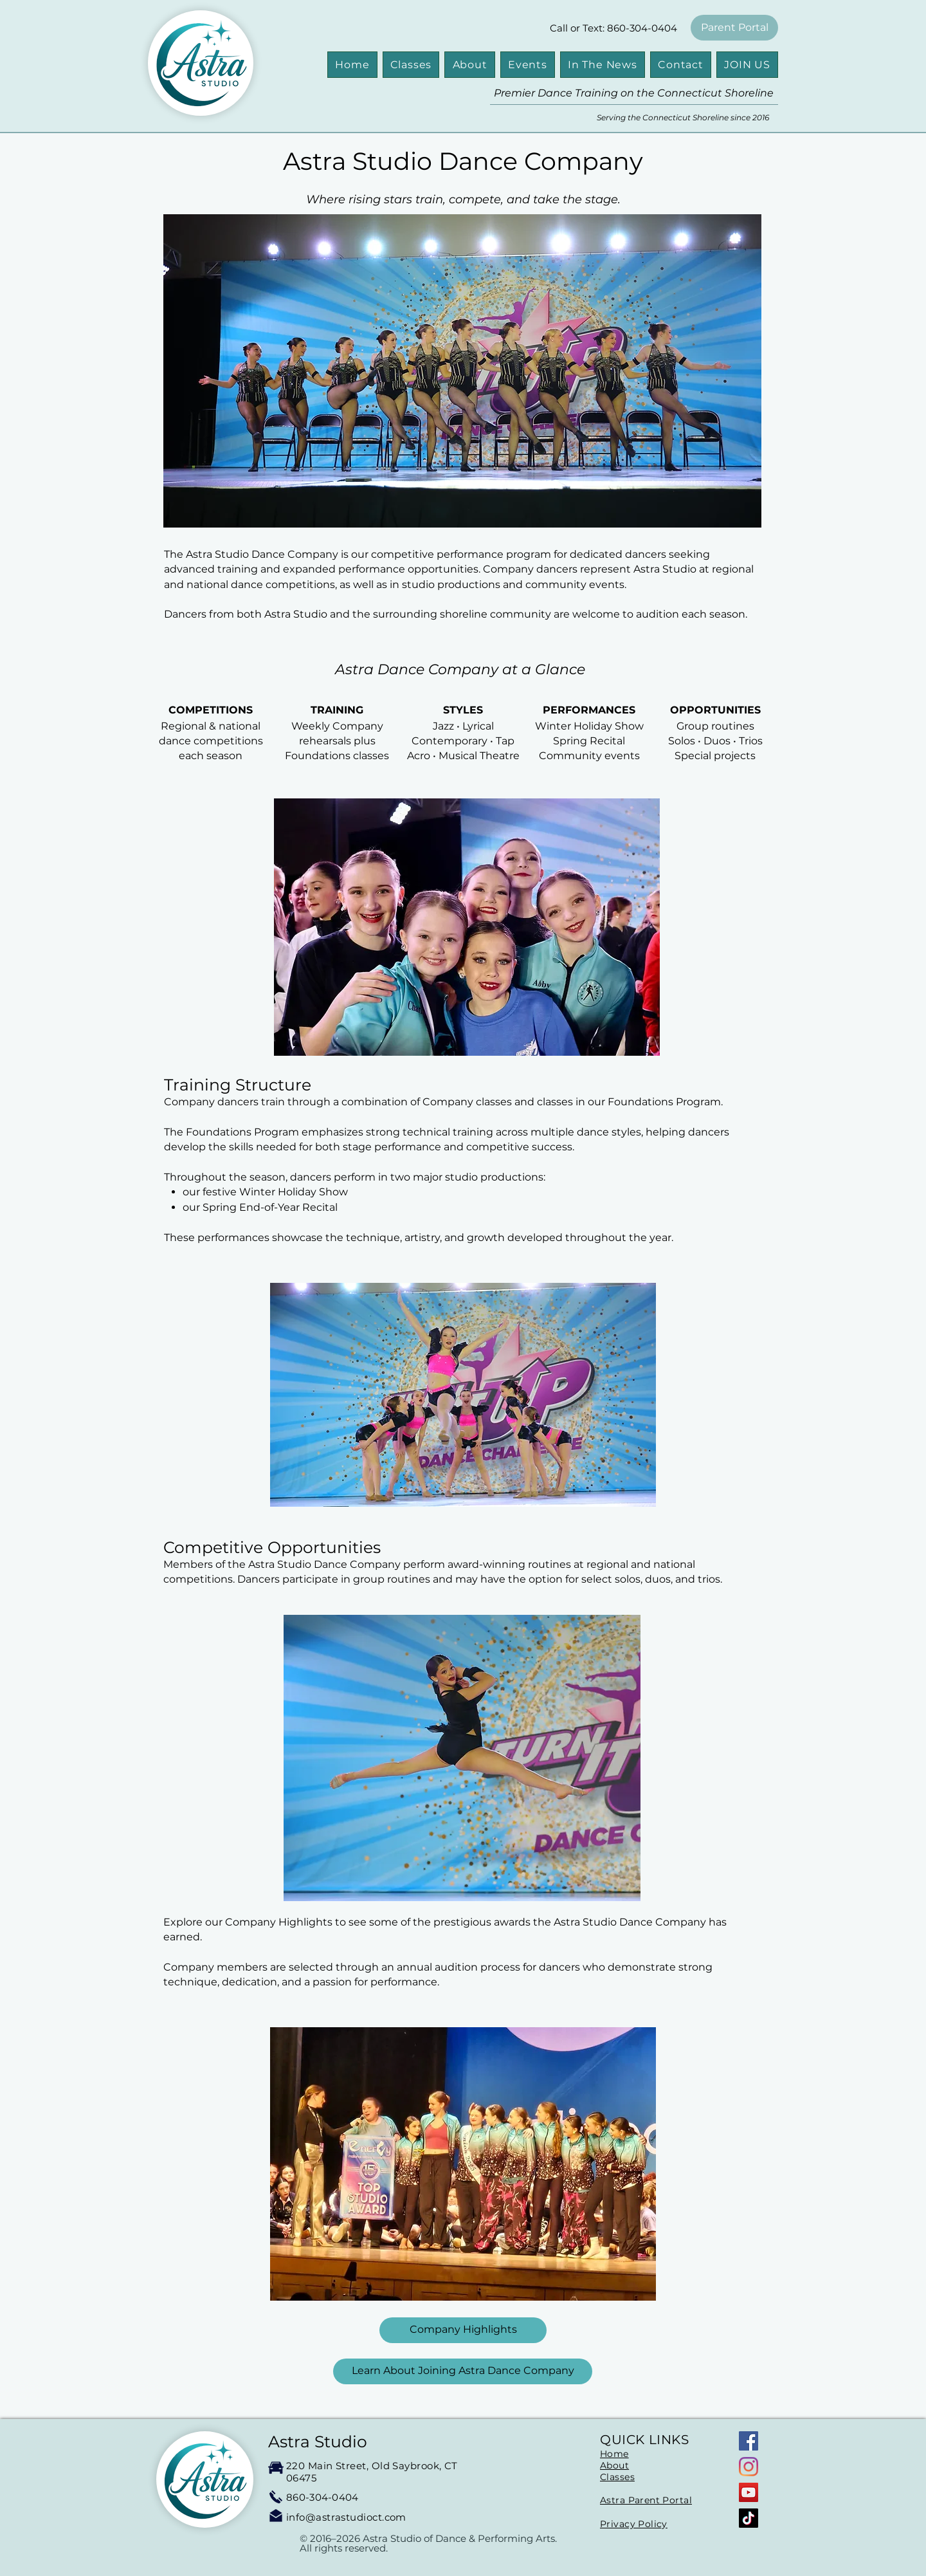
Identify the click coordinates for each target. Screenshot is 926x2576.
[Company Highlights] (463, 2330)
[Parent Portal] (734, 28)
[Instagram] (748, 2466)
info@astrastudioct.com (346, 2517)
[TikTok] (748, 2518)
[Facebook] (748, 2441)
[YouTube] (748, 2492)
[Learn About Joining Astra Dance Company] (462, 2371)
